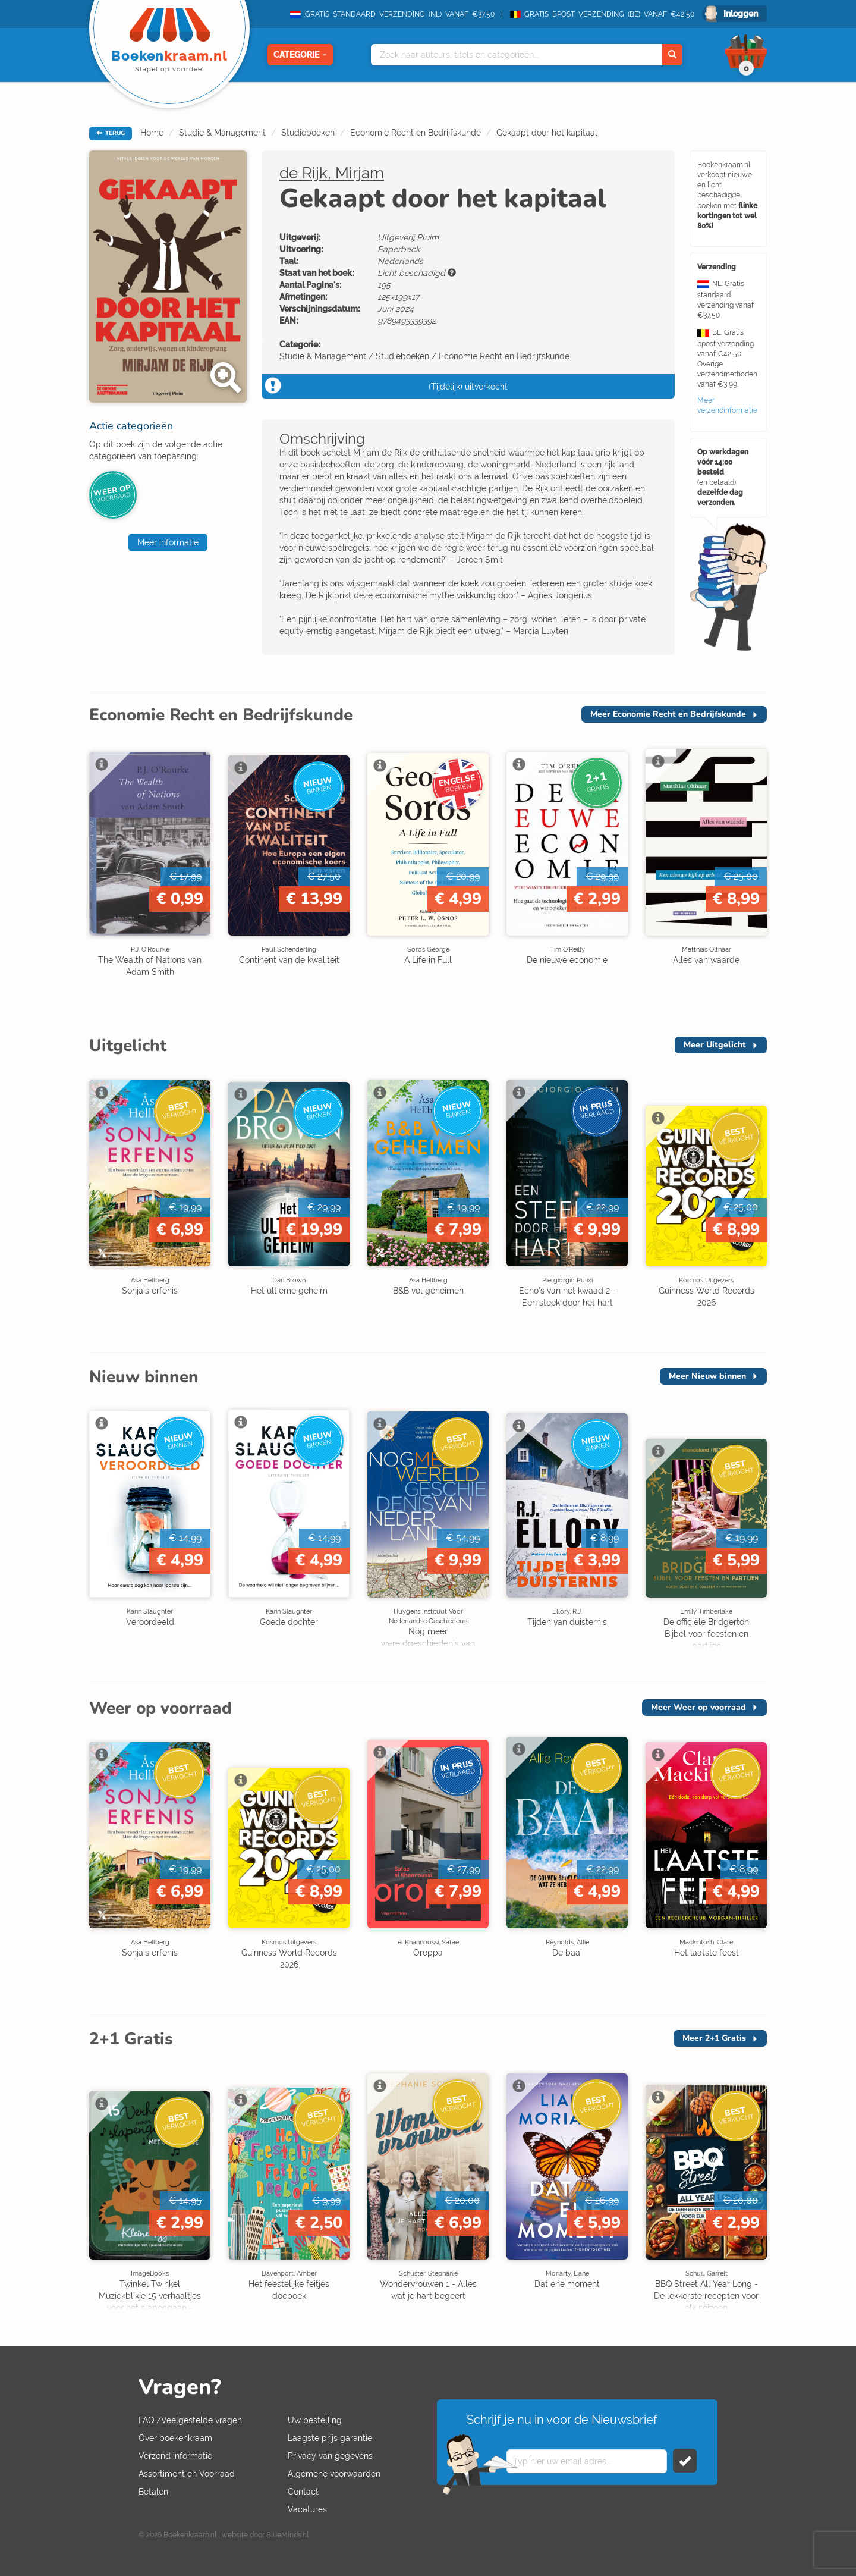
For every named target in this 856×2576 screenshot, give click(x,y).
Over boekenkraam (175, 2438)
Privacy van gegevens (330, 2456)
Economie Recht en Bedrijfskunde (415, 132)
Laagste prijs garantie (330, 2438)
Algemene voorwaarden (334, 2473)
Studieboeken (308, 132)
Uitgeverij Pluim (408, 237)
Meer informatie (168, 542)
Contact (303, 2491)
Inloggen (740, 13)
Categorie (300, 54)
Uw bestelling (315, 2420)
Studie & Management (222, 132)
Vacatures (307, 2509)
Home (151, 132)
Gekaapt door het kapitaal (546, 132)
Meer (668, 714)
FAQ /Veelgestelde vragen (190, 2420)
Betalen (153, 2491)
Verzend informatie (175, 2456)
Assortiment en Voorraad (187, 2473)
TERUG (110, 133)
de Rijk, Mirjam (331, 173)
